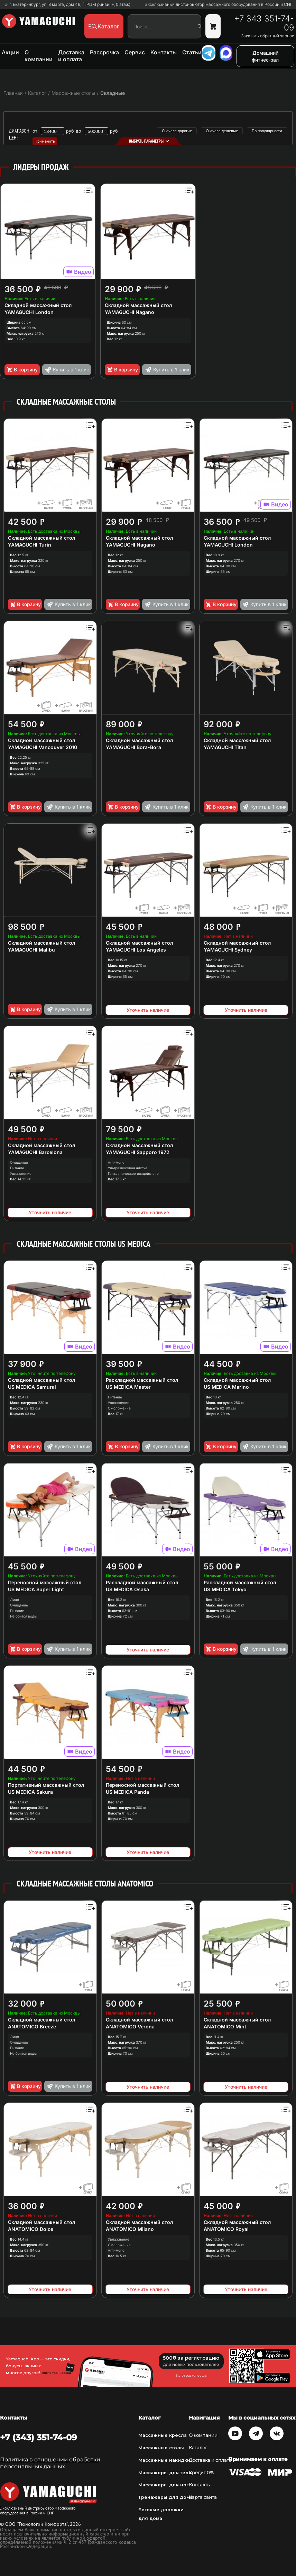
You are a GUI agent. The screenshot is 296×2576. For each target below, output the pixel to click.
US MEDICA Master (128, 1387)
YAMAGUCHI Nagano (129, 312)
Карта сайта (203, 2497)
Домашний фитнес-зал (265, 56)
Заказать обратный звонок (267, 36)
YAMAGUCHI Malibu (31, 950)
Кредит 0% (201, 2472)
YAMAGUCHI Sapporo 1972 (137, 1152)
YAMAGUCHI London (29, 312)
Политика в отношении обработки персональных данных (50, 2463)
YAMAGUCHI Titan (225, 747)
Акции (10, 52)
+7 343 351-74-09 (264, 23)
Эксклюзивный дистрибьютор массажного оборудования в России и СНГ (219, 4)
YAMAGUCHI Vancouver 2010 (42, 747)
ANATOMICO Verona (130, 2026)
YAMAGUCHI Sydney (228, 950)
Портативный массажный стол (46, 1785)
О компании (39, 56)
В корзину (22, 369)
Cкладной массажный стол (237, 740)
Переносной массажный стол (44, 1582)
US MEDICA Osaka (127, 1589)
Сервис (134, 52)
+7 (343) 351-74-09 (38, 2437)
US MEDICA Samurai (32, 1387)
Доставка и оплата (71, 56)
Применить (45, 141)
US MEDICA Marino (226, 1387)
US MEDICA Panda (127, 1792)
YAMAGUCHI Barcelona (35, 1152)
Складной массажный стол (38, 305)
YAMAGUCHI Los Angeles (136, 950)
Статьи (192, 52)
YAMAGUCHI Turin (29, 545)
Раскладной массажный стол (142, 1380)
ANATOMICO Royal (226, 2229)
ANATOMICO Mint (225, 2026)
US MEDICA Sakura (30, 1792)
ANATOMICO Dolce (30, 2229)
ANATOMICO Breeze (32, 2026)
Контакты (163, 52)
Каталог (198, 2447)
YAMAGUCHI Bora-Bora (133, 747)
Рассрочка (104, 52)
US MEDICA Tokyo (225, 1589)
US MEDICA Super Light (36, 1589)
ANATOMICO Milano (130, 2229)
